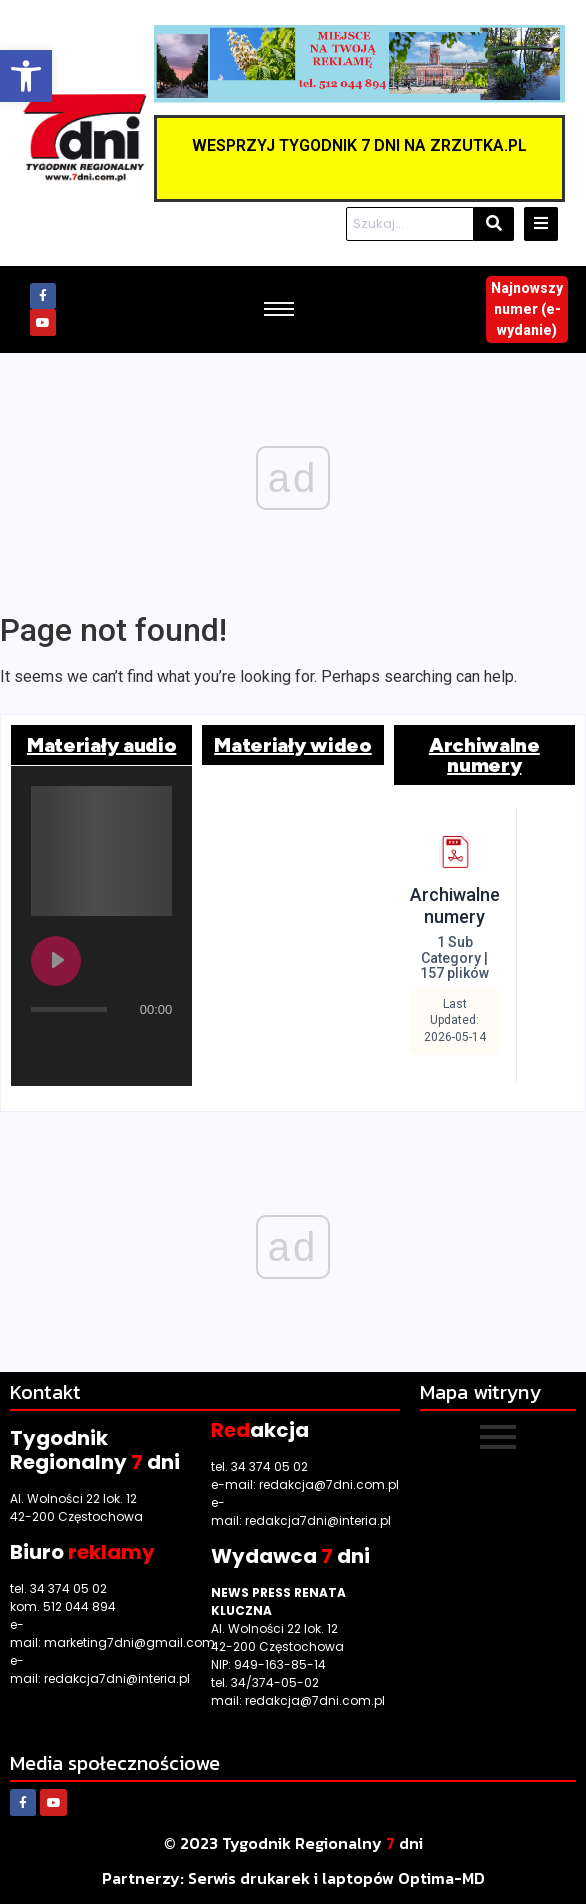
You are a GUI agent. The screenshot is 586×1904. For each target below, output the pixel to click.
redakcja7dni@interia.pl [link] (117, 1678)
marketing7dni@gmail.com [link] (129, 1642)
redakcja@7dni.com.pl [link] (329, 1484)
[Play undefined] (56, 961)
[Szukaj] (410, 224)
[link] (26, 76)
